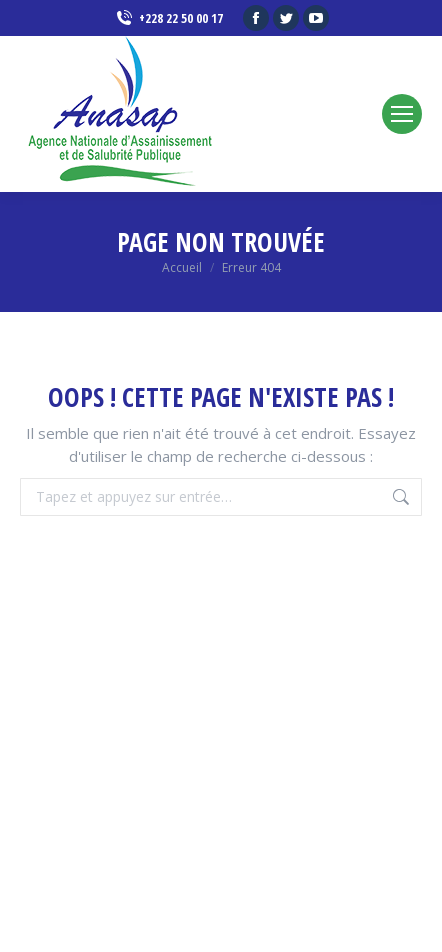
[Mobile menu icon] (402, 114)
